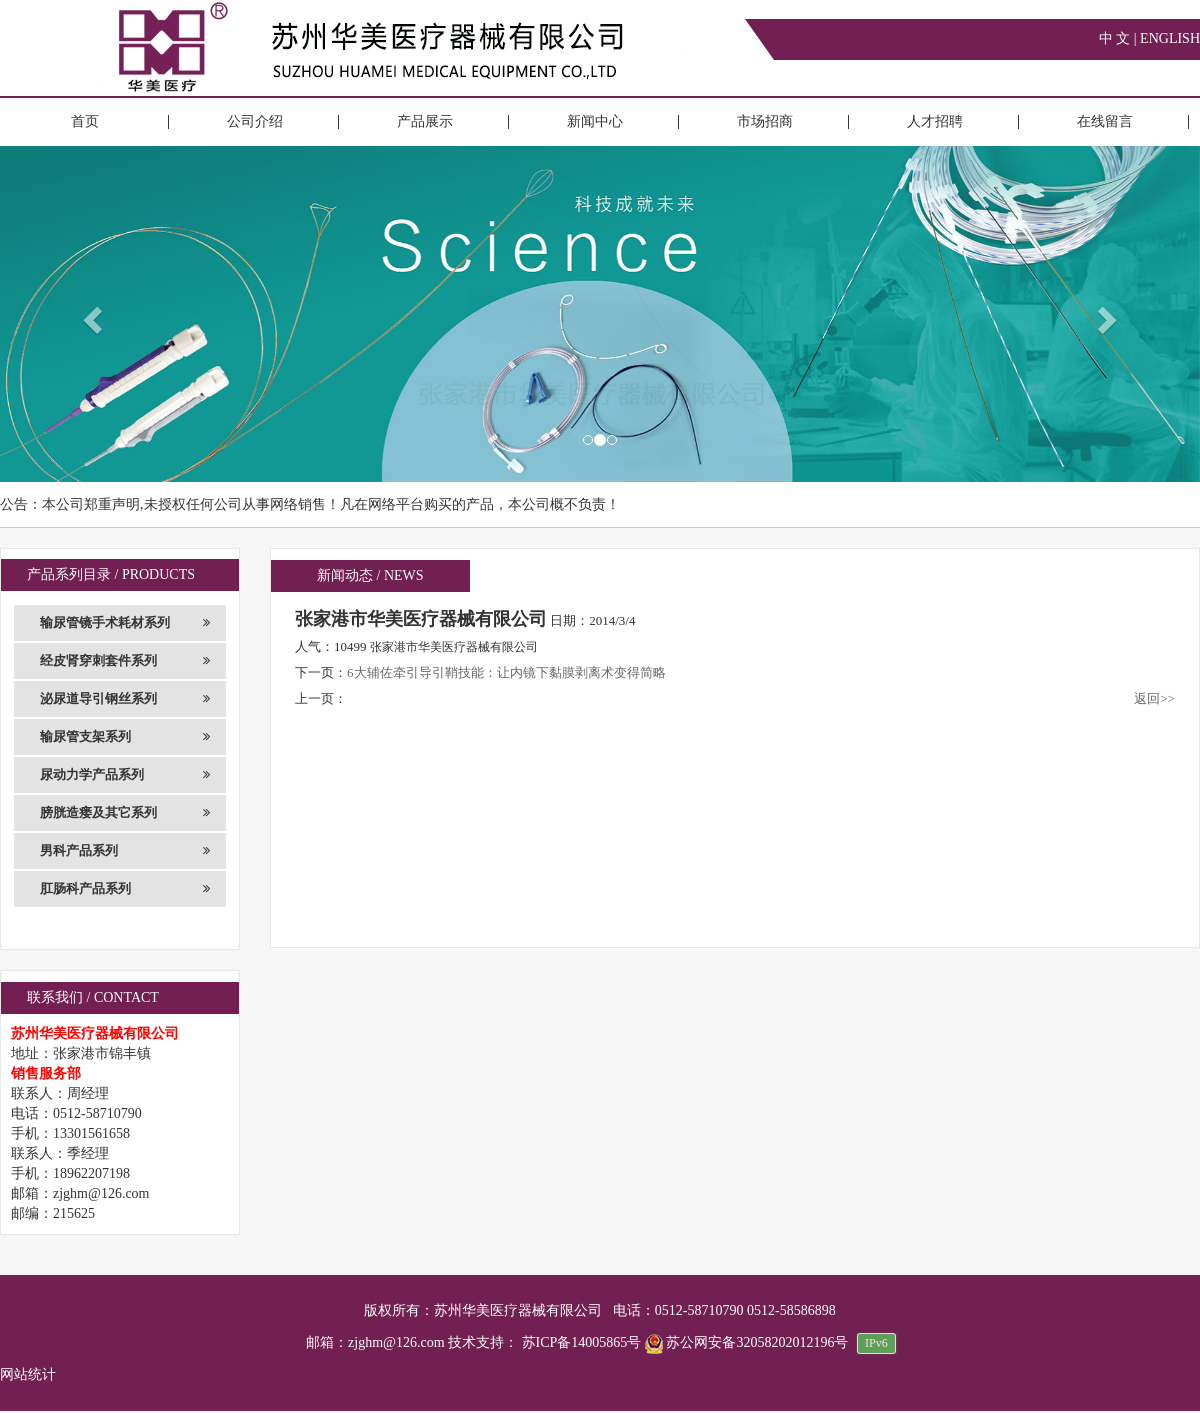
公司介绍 (255, 121)
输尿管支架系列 (125, 737)
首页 (85, 121)
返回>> (1154, 698)
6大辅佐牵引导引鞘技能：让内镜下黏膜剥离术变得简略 (506, 672)
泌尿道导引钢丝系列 (125, 699)
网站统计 (28, 1374)
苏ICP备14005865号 (582, 1342)
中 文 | (1119, 38)
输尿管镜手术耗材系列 (125, 623)
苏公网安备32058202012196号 (748, 1342)
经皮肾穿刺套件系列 (125, 661)
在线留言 (1105, 121)
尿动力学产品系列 (125, 775)
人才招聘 (935, 121)
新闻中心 (595, 121)
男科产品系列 (125, 851)
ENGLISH (1170, 38)
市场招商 (765, 121)
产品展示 (425, 121)
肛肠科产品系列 (125, 889)
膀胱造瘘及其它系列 (125, 813)
